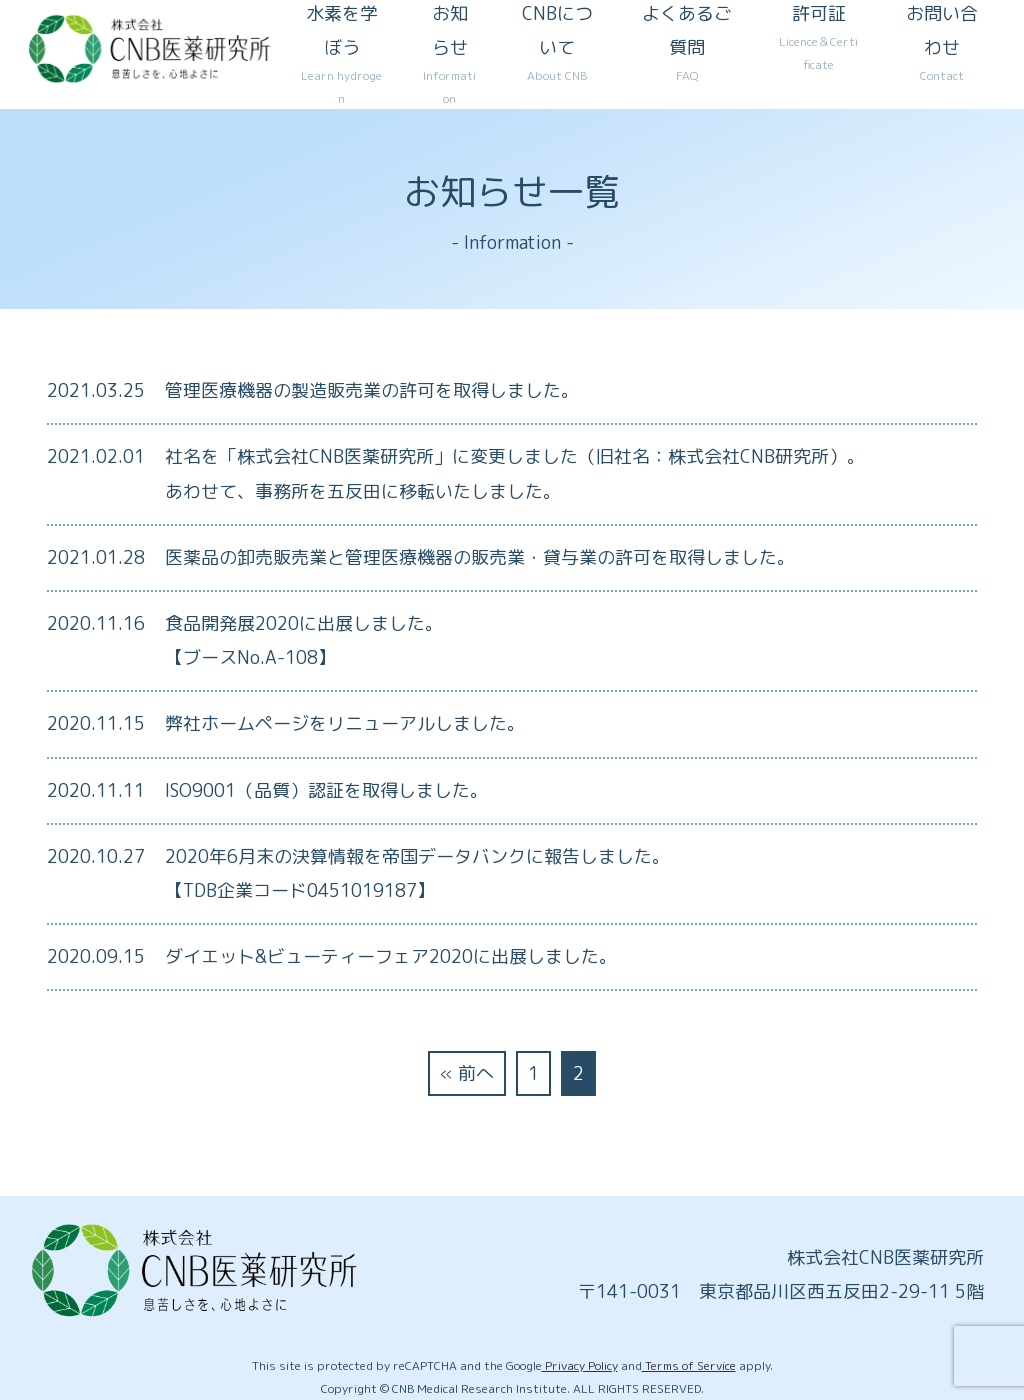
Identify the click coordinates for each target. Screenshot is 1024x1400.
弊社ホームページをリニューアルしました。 (345, 723)
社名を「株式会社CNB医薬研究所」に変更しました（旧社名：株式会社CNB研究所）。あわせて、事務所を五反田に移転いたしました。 (515, 473)
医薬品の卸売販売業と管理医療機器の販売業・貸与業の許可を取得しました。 (480, 557)
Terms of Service (689, 1365)
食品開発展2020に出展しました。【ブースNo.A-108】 (304, 640)
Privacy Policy (580, 1365)
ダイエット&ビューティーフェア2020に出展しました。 (391, 956)
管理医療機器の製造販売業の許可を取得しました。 (372, 390)
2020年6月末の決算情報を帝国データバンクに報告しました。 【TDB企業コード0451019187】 (417, 873)
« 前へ (467, 1073)
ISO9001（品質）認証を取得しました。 (326, 790)
